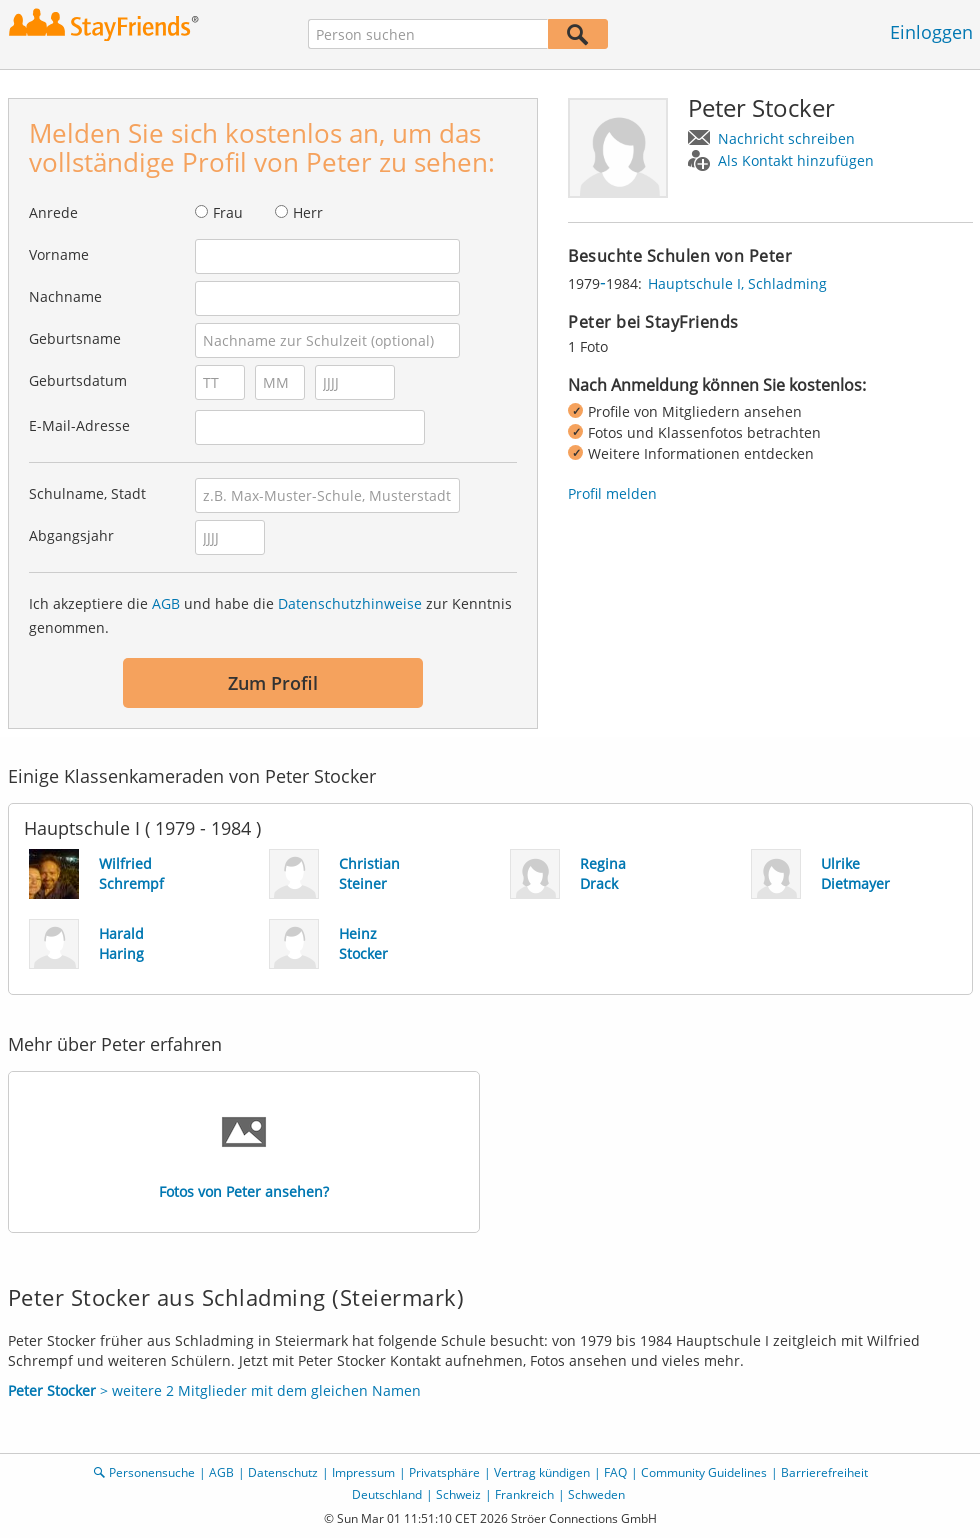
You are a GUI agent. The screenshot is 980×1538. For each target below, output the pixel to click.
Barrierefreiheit (824, 1472)
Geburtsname (75, 338)
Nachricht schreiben (786, 138)
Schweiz (458, 1494)
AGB (166, 603)
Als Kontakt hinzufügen (796, 160)
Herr (308, 212)
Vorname (59, 254)
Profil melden (612, 493)
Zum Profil (273, 683)
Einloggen (931, 32)
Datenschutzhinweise (350, 603)
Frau (228, 212)
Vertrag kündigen (542, 1472)
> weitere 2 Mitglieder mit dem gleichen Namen (214, 1390)
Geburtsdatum (78, 380)
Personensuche (152, 1472)
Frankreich (524, 1494)
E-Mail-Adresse (79, 425)
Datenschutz (283, 1472)
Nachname (65, 296)
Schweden (596, 1494)
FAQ (615, 1472)
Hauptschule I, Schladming (737, 283)
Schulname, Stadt (87, 493)
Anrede (53, 212)
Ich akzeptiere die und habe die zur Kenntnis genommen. (270, 615)
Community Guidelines (704, 1472)
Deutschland (387, 1494)
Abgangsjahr (71, 535)
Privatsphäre (444, 1472)
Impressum (363, 1472)
